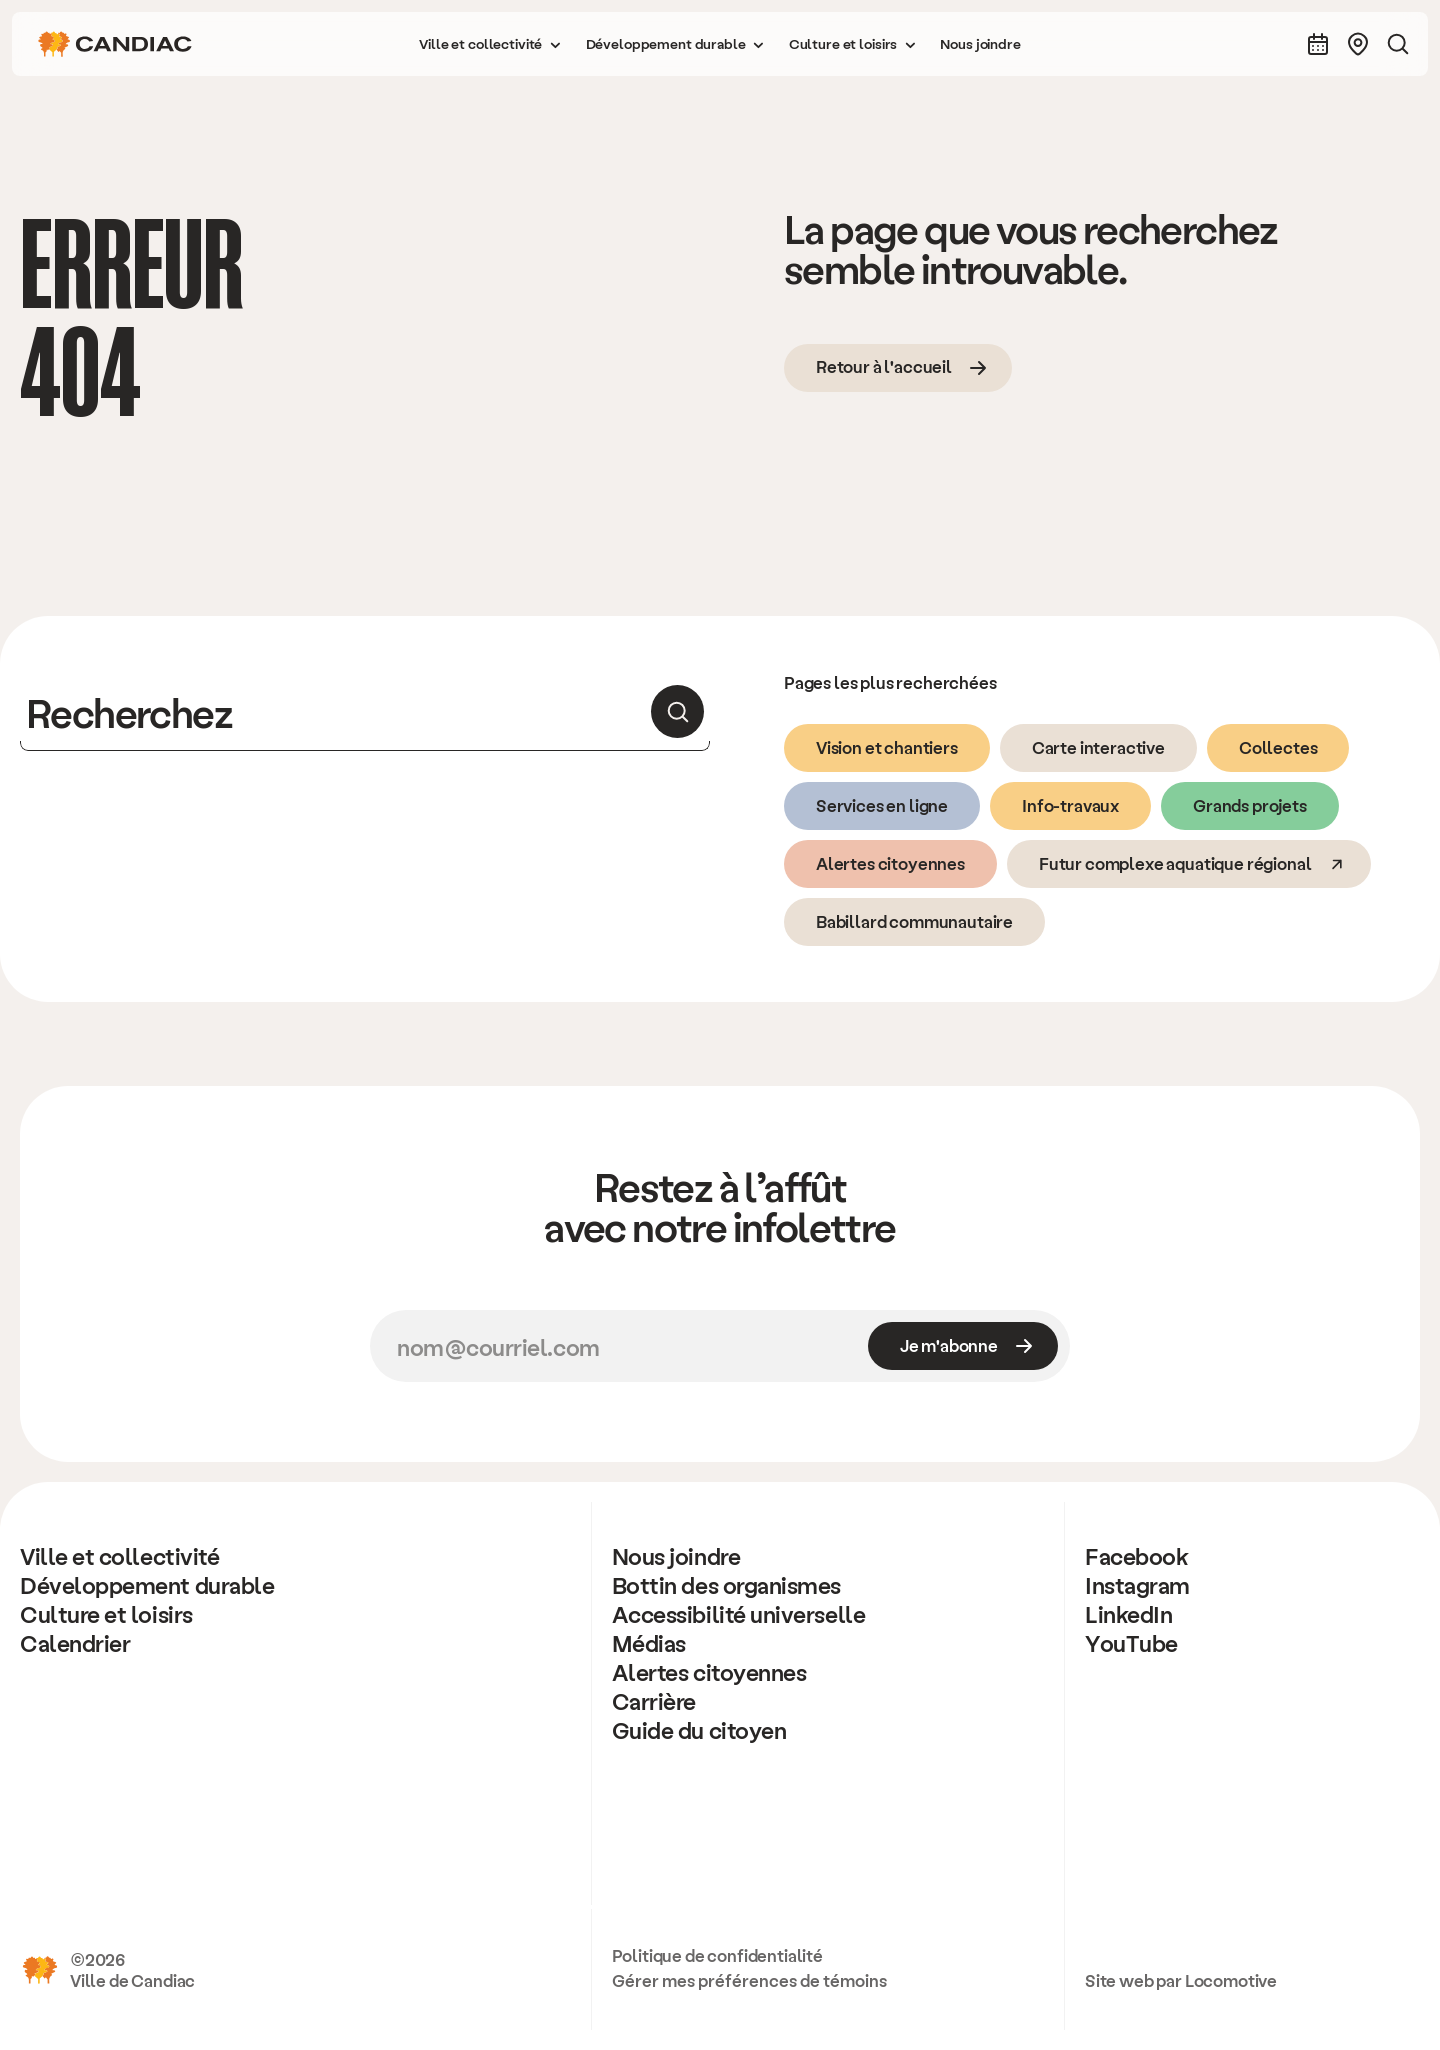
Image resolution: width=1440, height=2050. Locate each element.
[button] (490, 44)
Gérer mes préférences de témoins (749, 1980)
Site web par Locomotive (1181, 1980)
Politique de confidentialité (717, 1955)
